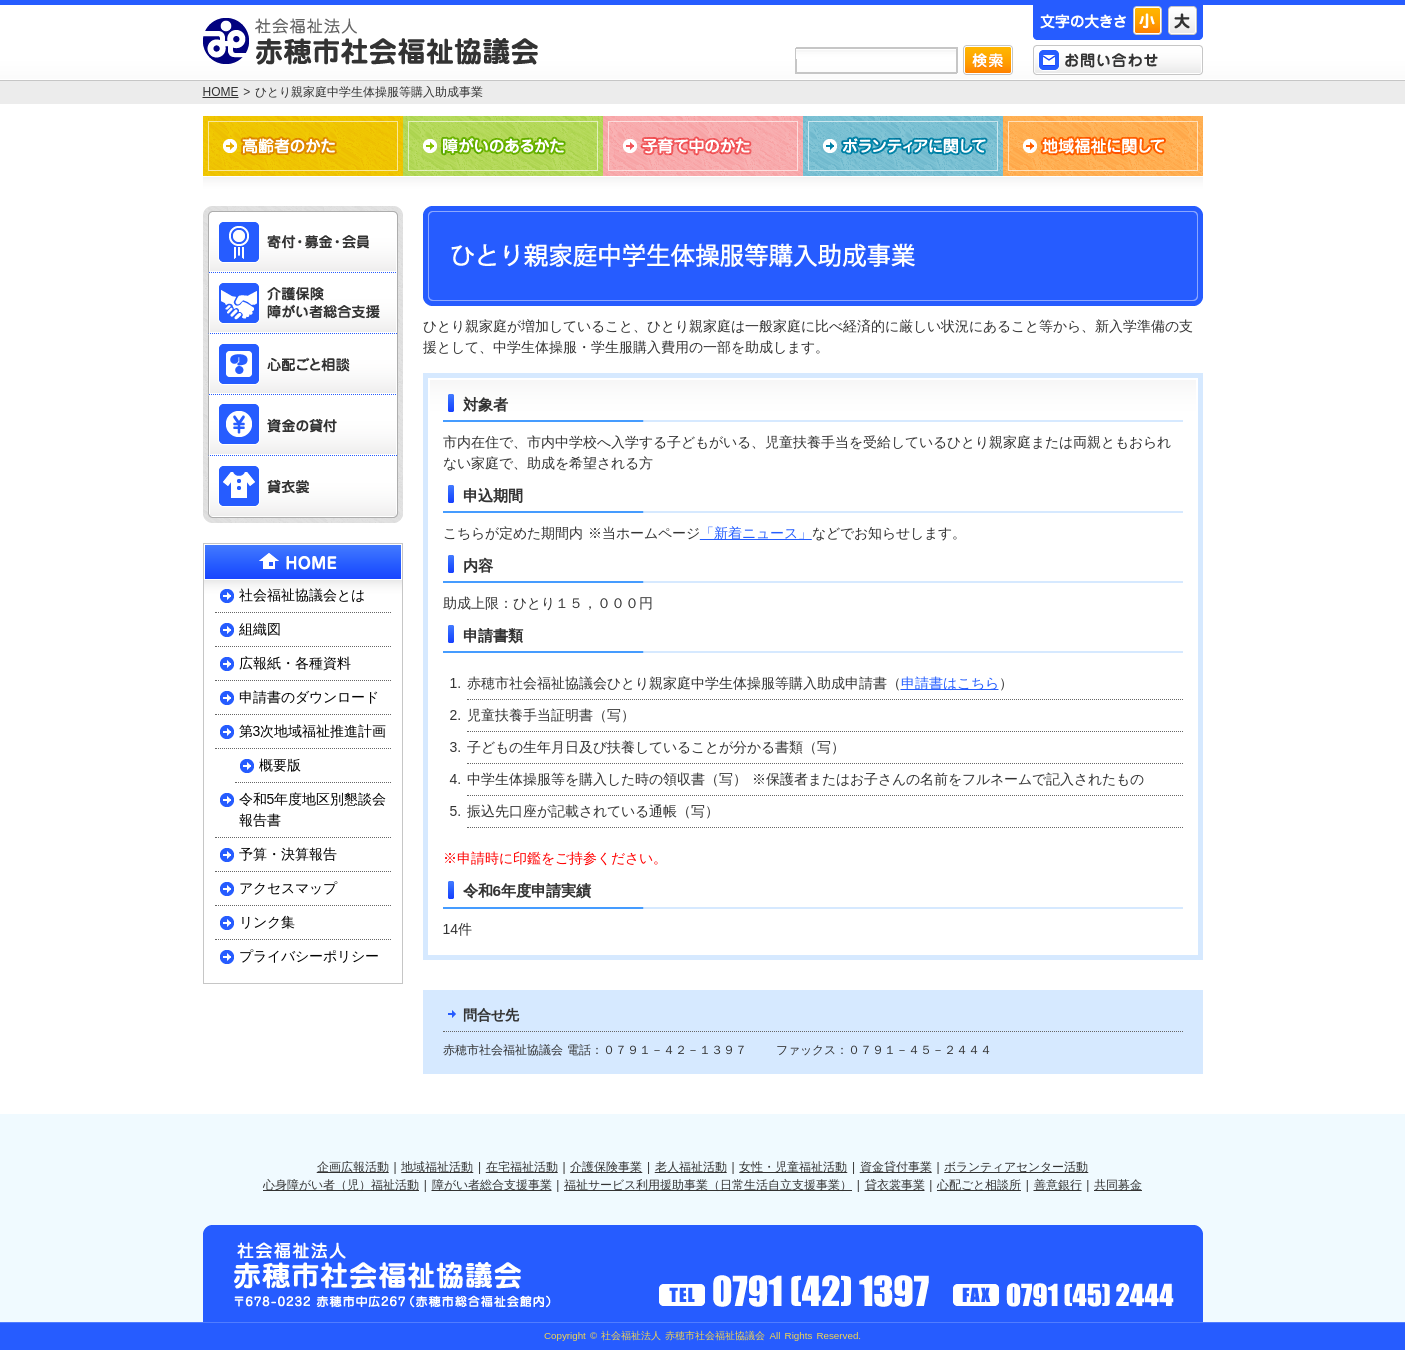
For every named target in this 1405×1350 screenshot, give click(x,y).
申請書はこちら (950, 683)
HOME (221, 92)
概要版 (280, 765)
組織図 (260, 629)
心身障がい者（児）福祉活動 (341, 1185)
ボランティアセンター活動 (1016, 1167)
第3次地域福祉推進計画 (313, 731)
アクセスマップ (288, 888)
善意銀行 (1058, 1185)
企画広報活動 (353, 1167)
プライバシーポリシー (309, 956)
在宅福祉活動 (522, 1167)
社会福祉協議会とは (302, 595)
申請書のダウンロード (309, 697)
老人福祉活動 (691, 1167)
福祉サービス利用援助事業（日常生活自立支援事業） (708, 1185)
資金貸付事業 (896, 1167)
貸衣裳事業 (895, 1185)
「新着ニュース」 (756, 533)
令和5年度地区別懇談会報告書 (313, 809)
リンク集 (267, 922)
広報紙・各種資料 (295, 663)
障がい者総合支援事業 (492, 1185)
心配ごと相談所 (979, 1185)
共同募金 (1118, 1185)
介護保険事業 (606, 1167)
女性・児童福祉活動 (793, 1167)
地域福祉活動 (437, 1167)
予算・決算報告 (288, 854)
